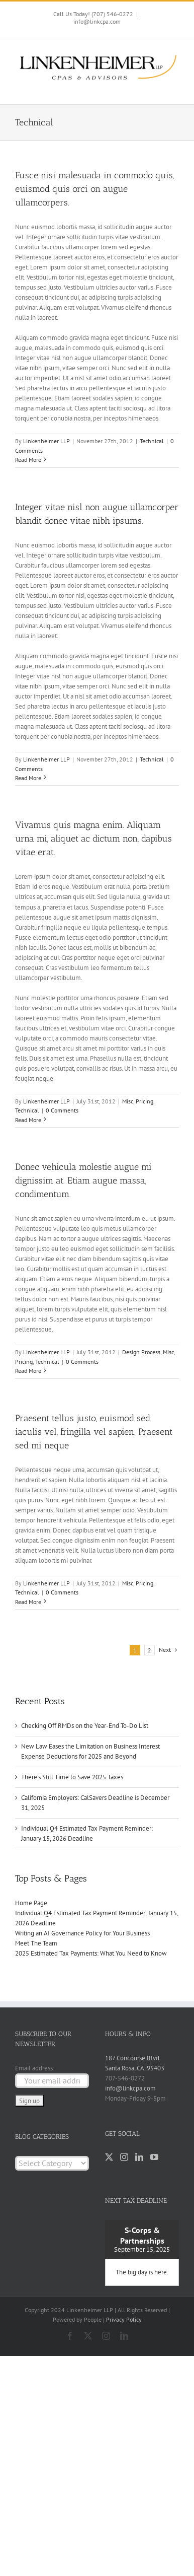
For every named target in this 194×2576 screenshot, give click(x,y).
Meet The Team (36, 1943)
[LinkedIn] (139, 2157)
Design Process (141, 1352)
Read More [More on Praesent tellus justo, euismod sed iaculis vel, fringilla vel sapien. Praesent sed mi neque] (28, 1602)
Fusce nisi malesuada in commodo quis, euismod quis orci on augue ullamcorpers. (94, 189)
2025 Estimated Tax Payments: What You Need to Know (91, 1953)
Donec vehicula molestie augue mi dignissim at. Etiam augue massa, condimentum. (83, 1180)
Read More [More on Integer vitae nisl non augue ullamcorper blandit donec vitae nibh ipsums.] (28, 778)
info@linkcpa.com (97, 21)
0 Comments (62, 1110)
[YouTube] (154, 2157)
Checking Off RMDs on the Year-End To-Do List (84, 1725)
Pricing (144, 1101)
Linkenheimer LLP (46, 441)
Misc (127, 1101)
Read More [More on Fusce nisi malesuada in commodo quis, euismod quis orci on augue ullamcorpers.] (28, 459)
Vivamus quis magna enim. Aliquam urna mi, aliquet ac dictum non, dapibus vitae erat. (93, 838)
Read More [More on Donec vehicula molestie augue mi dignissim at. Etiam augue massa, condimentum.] (28, 1370)
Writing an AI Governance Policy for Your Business (82, 1933)
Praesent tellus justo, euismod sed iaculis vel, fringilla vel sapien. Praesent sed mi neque (93, 1432)
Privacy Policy (124, 2319)
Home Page (31, 1903)
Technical (152, 441)
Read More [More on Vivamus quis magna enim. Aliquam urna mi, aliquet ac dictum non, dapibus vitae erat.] (28, 1120)
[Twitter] (109, 2157)
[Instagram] (124, 2157)
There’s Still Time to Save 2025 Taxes (72, 1777)
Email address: (34, 2068)
